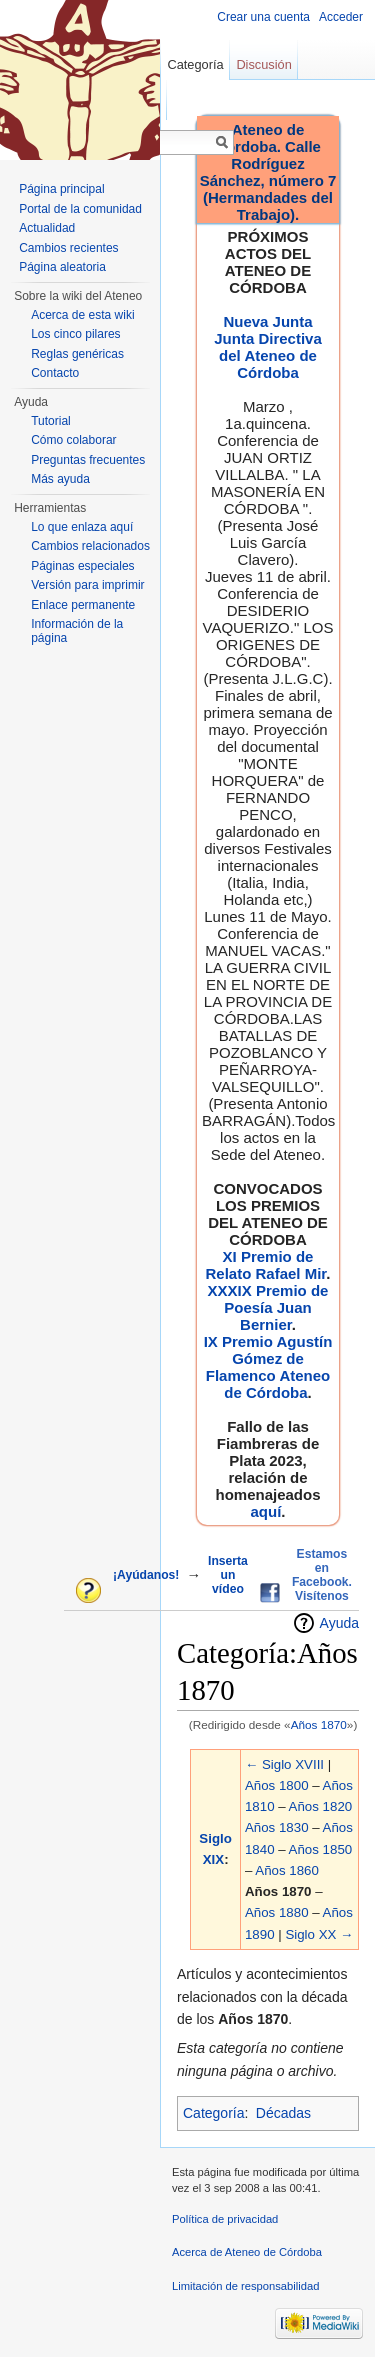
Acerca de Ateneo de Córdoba (247, 2252)
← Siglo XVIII (284, 1764)
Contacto (55, 373)
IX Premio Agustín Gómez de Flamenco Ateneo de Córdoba (268, 1367)
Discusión (263, 64)
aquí (265, 1511)
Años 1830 (277, 1827)
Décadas (283, 2113)
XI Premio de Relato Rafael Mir (265, 1265)
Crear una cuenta (263, 17)
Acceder (341, 17)
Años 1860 (287, 1870)
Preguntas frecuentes (88, 460)
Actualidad (47, 228)
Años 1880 (277, 1912)
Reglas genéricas (77, 354)
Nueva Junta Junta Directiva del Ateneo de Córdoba (268, 347)
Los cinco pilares (75, 334)
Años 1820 (321, 1806)
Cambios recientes (68, 248)
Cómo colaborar (73, 440)
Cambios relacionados (90, 546)
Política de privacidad (225, 2219)
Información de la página (77, 631)
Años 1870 (319, 1724)
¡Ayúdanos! (146, 1575)
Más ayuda (60, 479)
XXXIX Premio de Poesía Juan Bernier (268, 1307)
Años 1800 (277, 1785)
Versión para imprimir (87, 585)
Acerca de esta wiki (82, 315)
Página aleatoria (62, 267)
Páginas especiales (82, 566)
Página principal (61, 189)
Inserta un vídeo (228, 1575)
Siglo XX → (319, 1934)
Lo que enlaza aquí (82, 527)
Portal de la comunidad (80, 209)
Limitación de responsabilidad (245, 2286)
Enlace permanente (83, 605)
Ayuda (339, 1623)
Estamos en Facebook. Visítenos (322, 1575)
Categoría (213, 2113)
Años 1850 (321, 1849)
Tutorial (51, 421)
